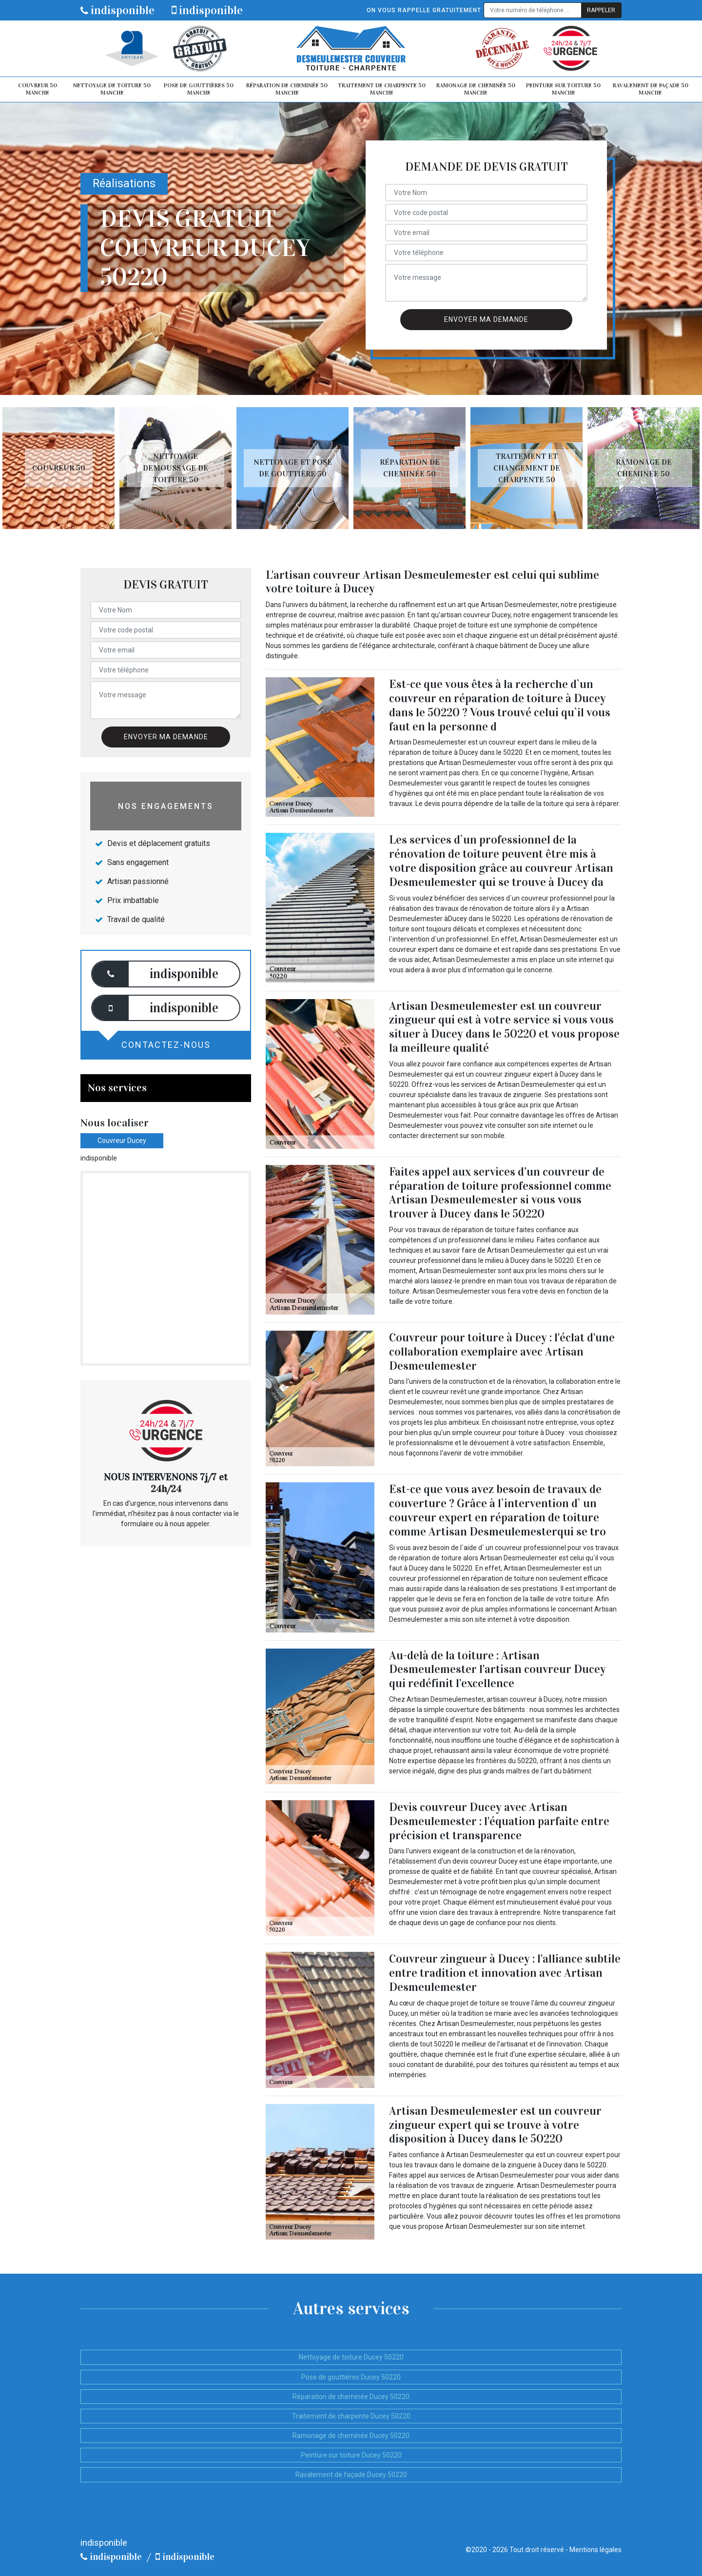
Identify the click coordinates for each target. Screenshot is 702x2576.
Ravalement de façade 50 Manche (650, 89)
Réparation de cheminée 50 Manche (287, 89)
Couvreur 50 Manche (37, 89)
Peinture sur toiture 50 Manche (563, 89)
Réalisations (124, 183)
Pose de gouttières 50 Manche (199, 89)
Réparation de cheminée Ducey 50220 (351, 2396)
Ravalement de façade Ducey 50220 (351, 2474)
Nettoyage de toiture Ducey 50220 (351, 2357)
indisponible (117, 10)
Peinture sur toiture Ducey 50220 (351, 2455)
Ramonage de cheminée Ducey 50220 (351, 2435)
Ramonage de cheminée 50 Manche (475, 89)
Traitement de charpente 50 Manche (382, 89)
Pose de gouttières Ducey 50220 (351, 2377)
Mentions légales (595, 2550)
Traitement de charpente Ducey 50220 (351, 2416)
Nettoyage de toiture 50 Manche (112, 89)
